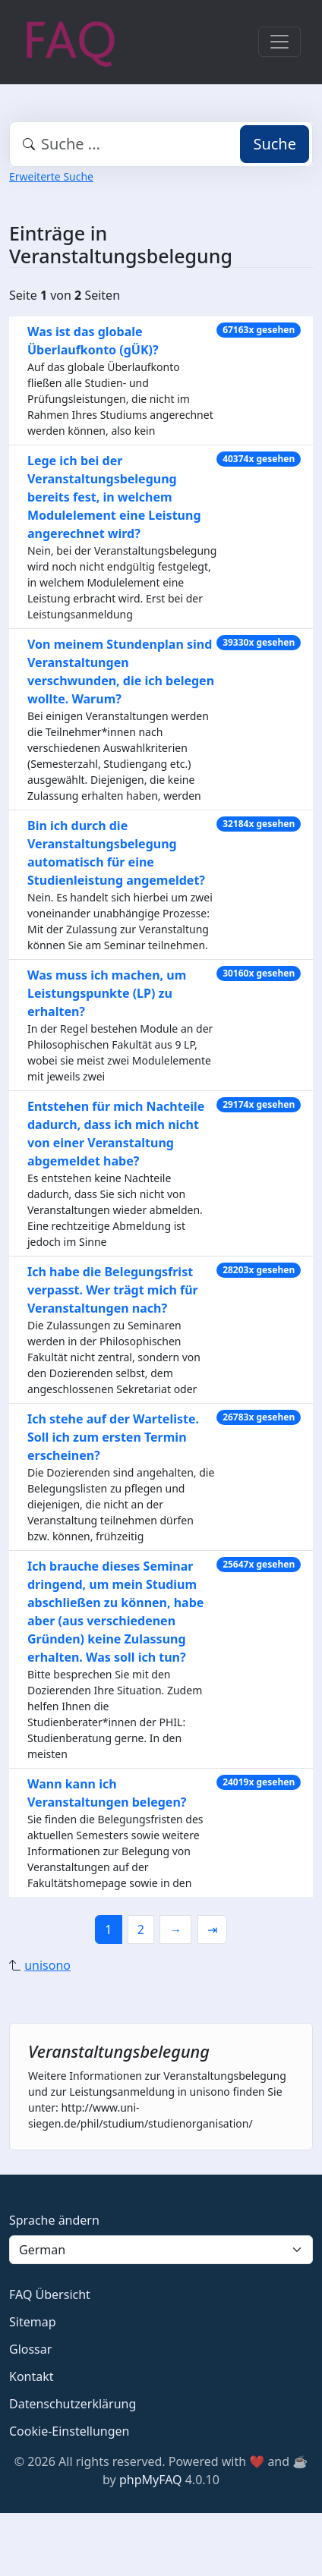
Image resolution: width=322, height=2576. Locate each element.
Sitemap (32, 2321)
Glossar (30, 2349)
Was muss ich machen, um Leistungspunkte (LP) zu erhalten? (106, 993)
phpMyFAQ (150, 2479)
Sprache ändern (54, 2220)
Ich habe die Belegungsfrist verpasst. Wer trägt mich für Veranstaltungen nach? (112, 1289)
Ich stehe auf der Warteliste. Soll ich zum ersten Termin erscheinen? (113, 1437)
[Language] (161, 2249)
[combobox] (161, 144)
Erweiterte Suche (51, 176)
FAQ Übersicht (49, 2294)
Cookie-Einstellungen (69, 2431)
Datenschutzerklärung (72, 2403)
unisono (47, 1965)
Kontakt (31, 2376)
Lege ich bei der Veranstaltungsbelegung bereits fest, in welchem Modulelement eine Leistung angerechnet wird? (114, 497)
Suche (274, 144)
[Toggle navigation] (279, 42)
